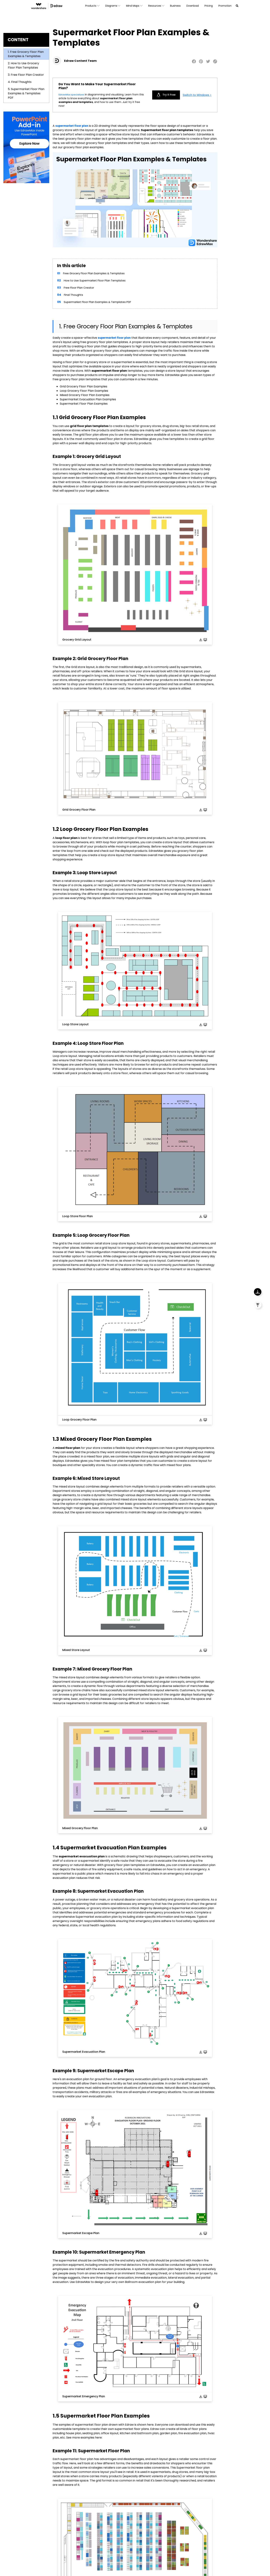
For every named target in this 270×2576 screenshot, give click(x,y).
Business (175, 6)
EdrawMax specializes (72, 94)
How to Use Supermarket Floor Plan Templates (97, 280)
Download (192, 6)
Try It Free (166, 95)
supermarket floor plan (73, 126)
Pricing (208, 6)
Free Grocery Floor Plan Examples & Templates (96, 273)
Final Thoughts (74, 295)
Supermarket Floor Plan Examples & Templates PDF (100, 302)
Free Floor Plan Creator (80, 288)
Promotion (225, 6)
